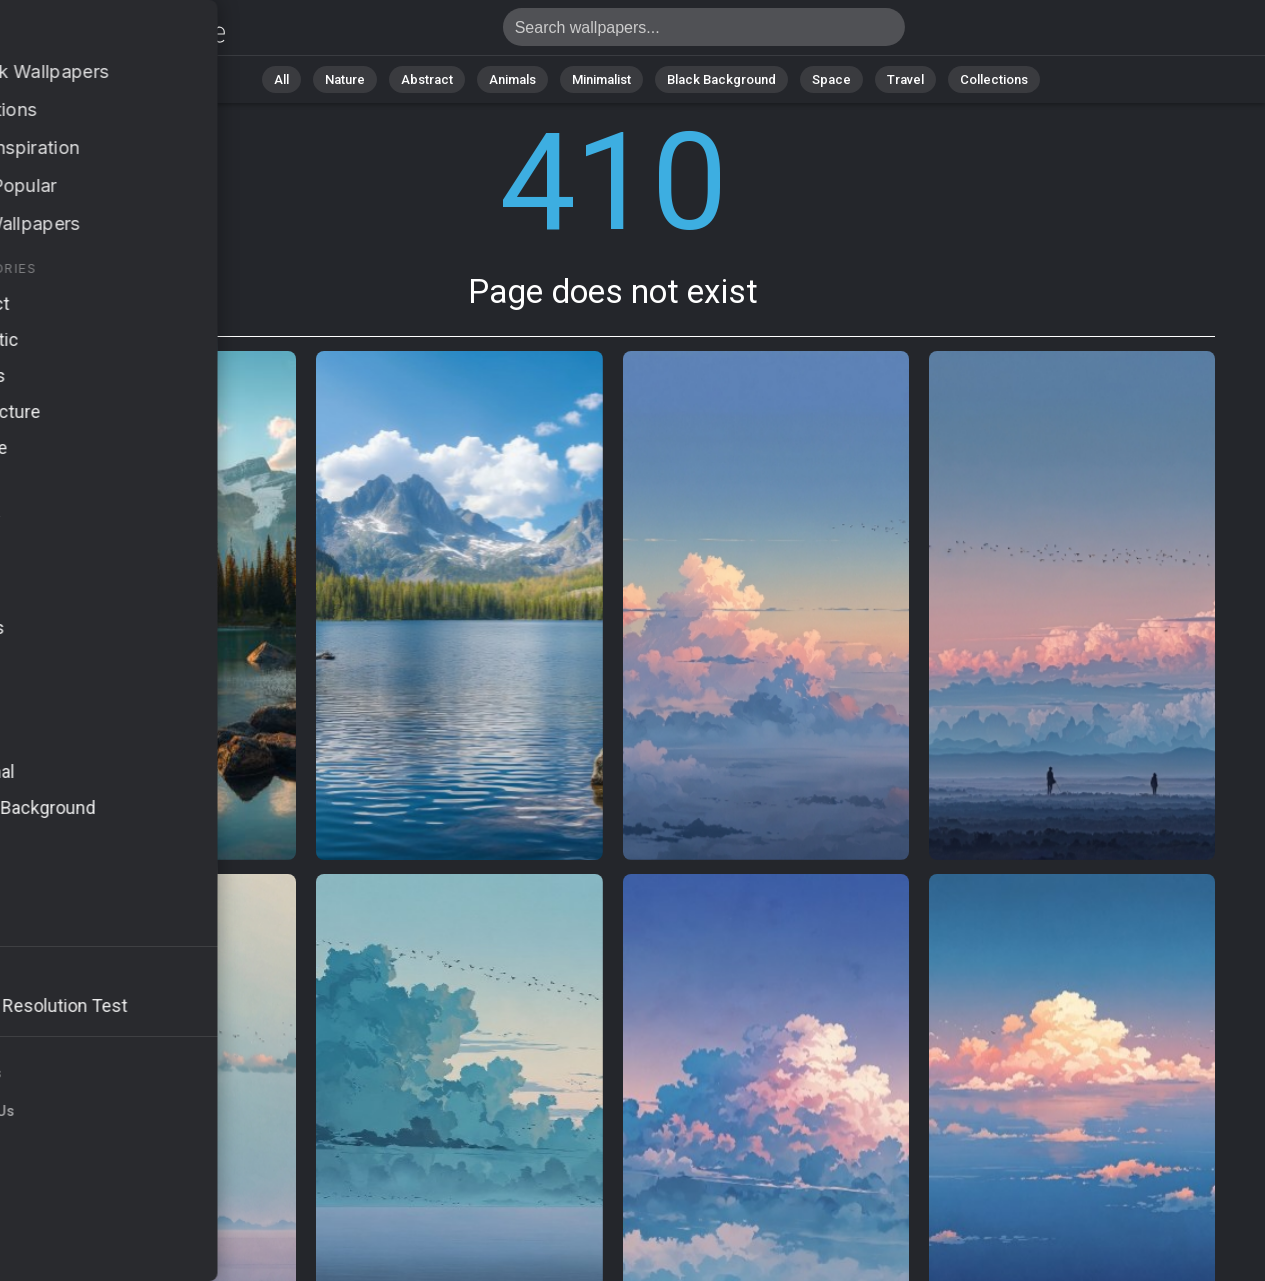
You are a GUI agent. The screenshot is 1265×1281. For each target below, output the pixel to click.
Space (831, 79)
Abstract (427, 79)
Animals (512, 79)
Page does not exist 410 (120, 32)
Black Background (721, 79)
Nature (345, 79)
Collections (994, 79)
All (281, 79)
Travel (905, 79)
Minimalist (601, 79)
